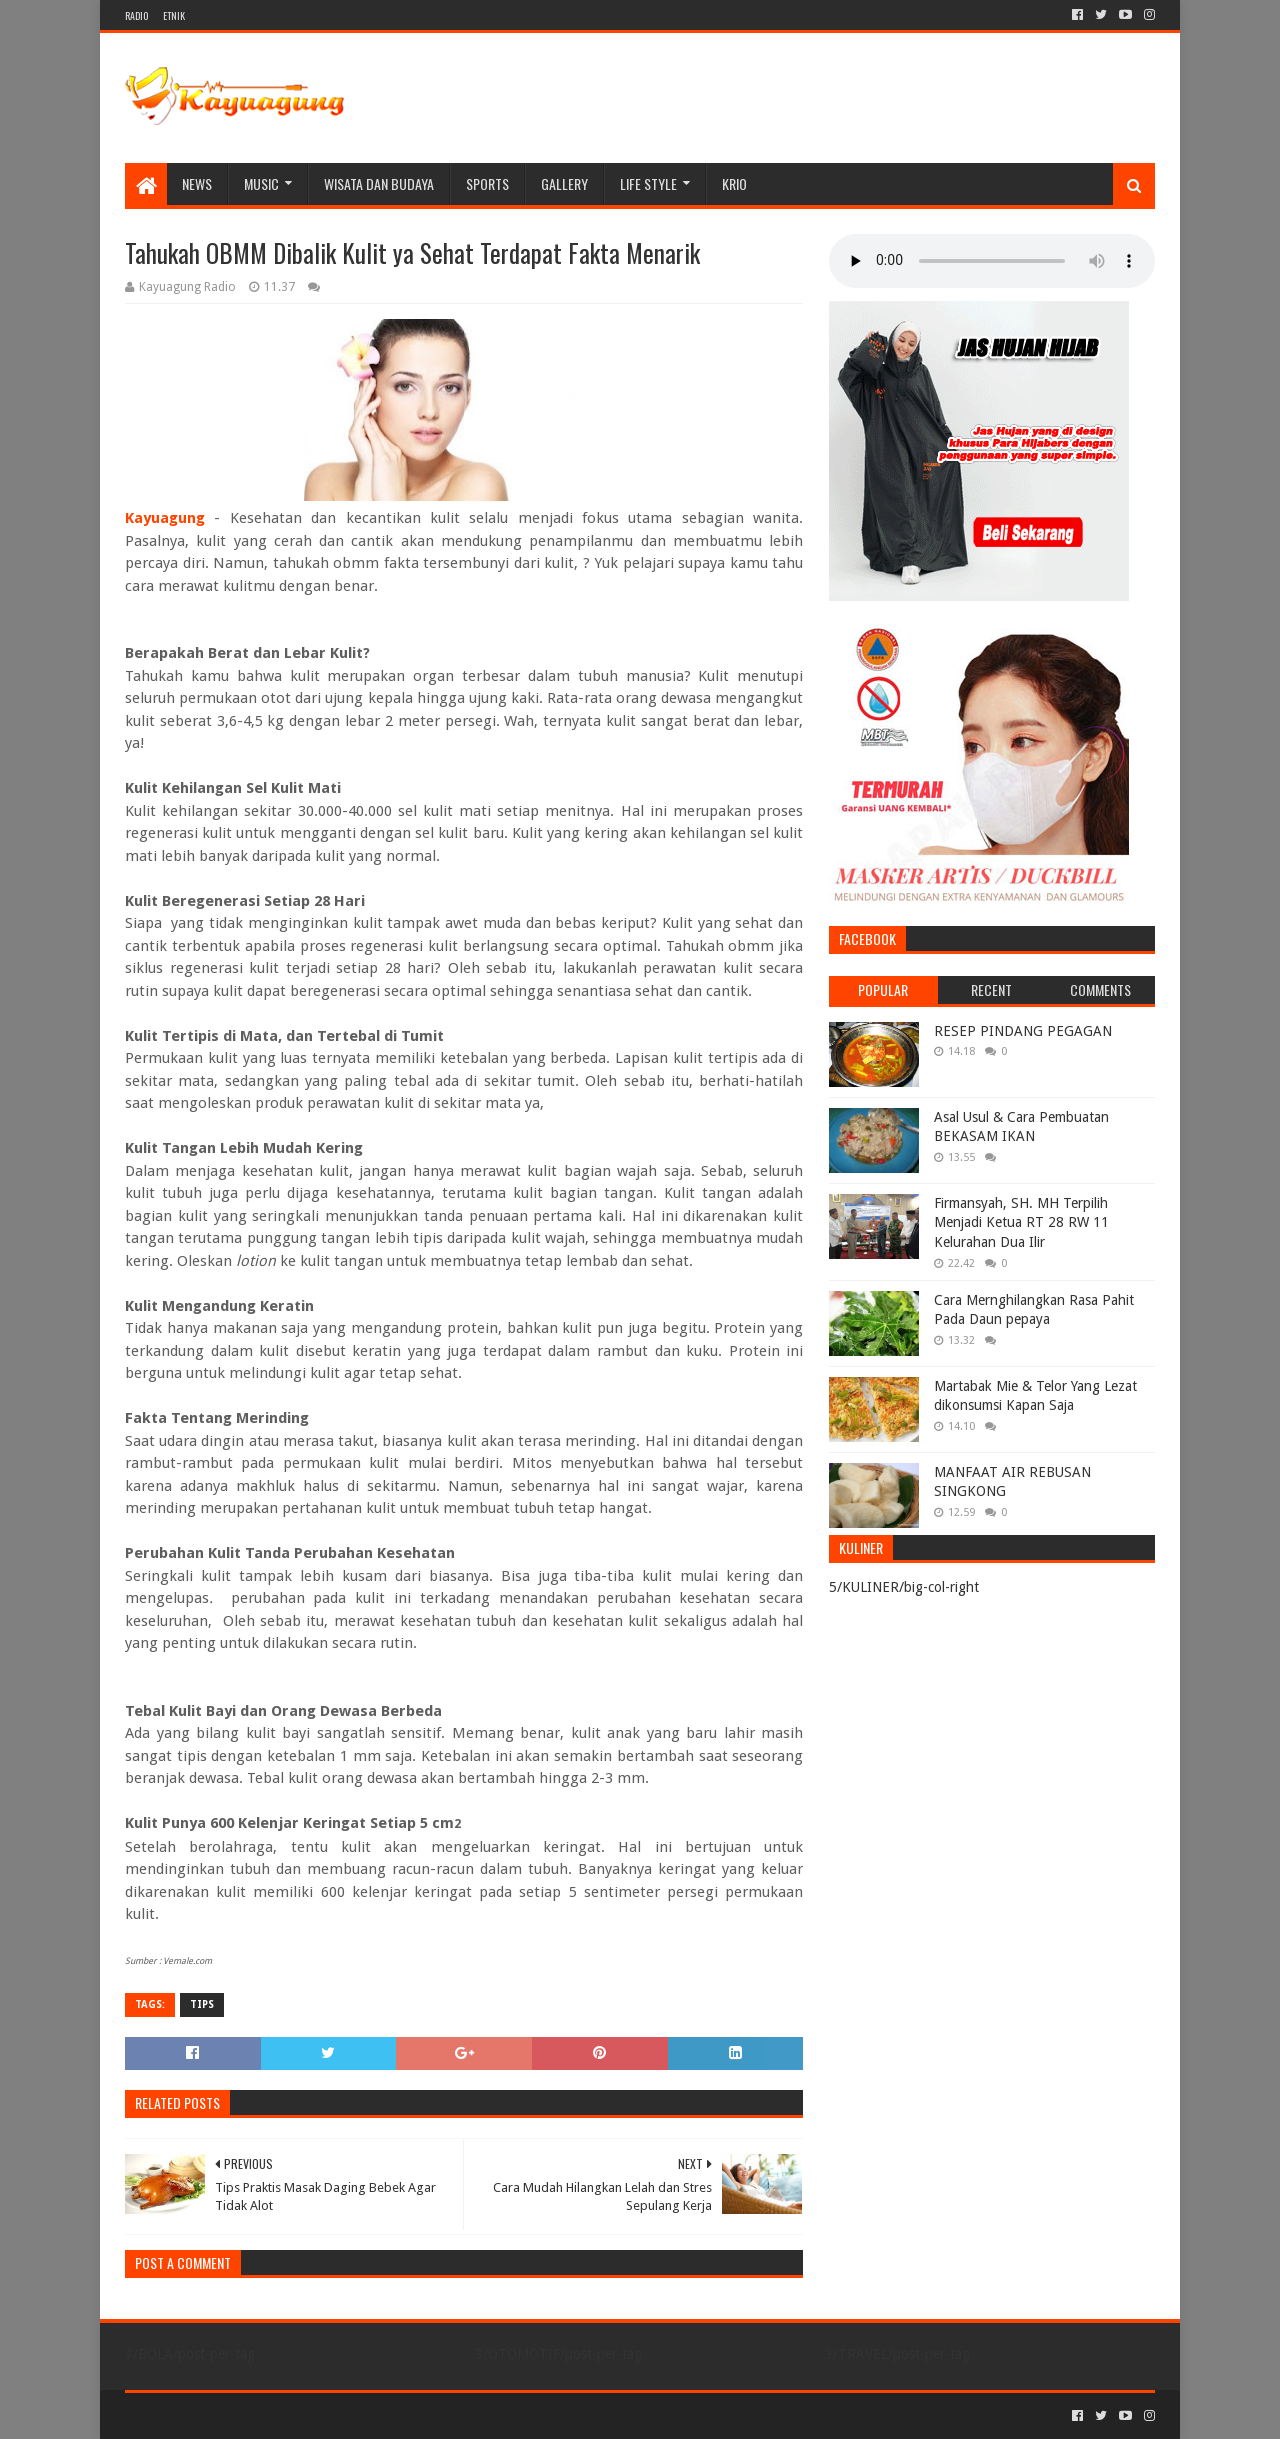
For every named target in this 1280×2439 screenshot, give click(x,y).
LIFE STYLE (648, 183)
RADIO (136, 15)
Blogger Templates (351, 2415)
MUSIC (261, 183)
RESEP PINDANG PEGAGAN (1023, 1031)
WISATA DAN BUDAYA (379, 183)
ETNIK (174, 15)
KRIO (734, 183)
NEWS (197, 183)
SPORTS (487, 183)
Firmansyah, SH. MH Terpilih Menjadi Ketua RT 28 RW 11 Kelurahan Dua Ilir (1021, 1222)
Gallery (564, 183)
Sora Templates (236, 2415)
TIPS (202, 2004)
